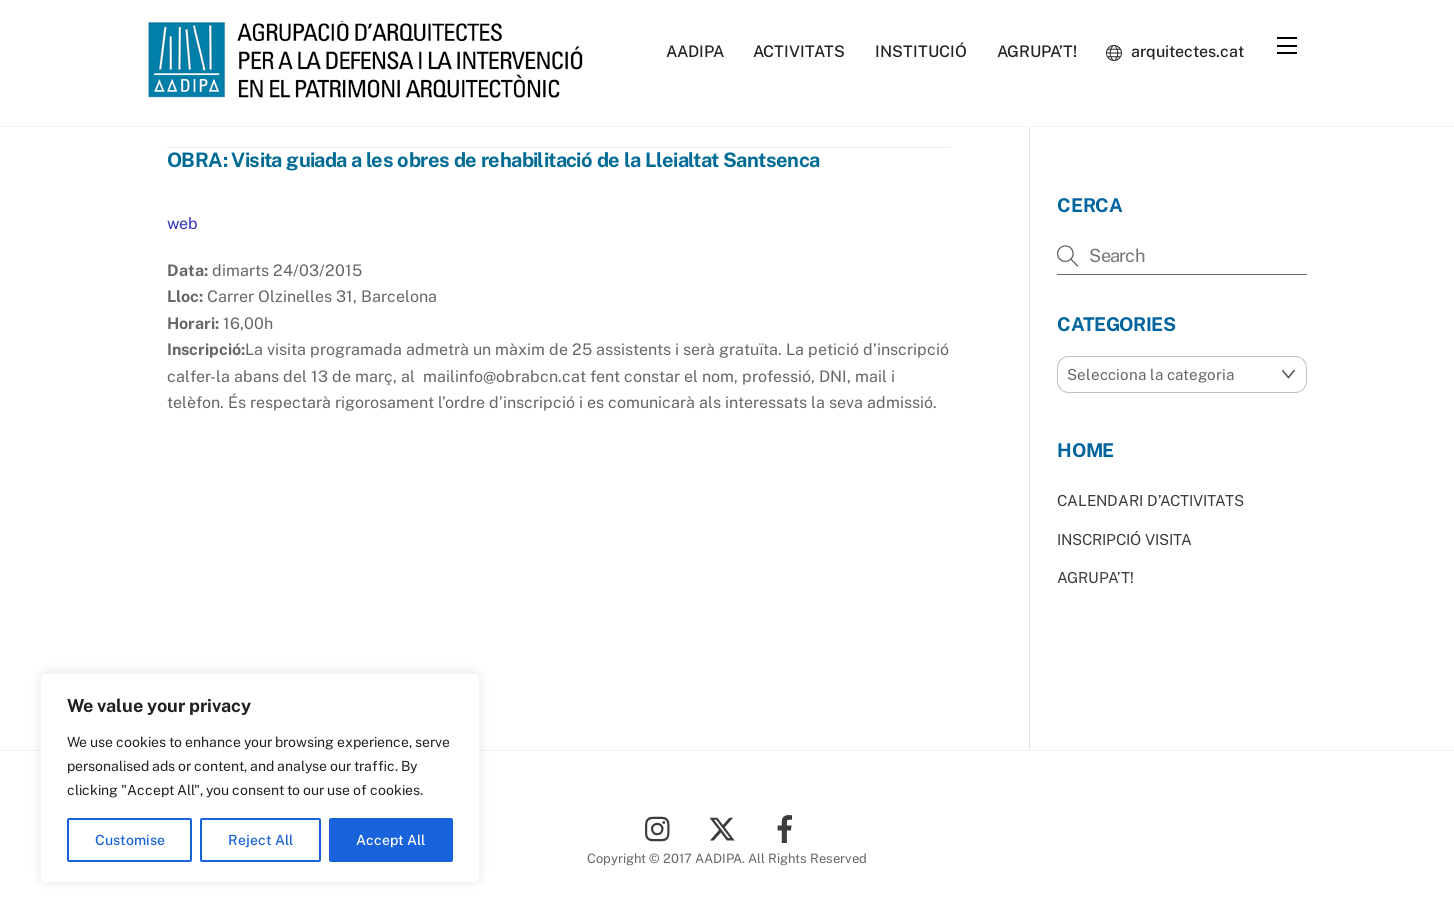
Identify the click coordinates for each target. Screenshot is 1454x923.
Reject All (260, 840)
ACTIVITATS (799, 51)
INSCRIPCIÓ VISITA (1124, 539)
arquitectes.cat (1175, 51)
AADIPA (695, 51)
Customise (130, 840)
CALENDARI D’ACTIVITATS (1150, 500)
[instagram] (662, 827)
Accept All (390, 840)
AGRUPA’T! (1037, 51)
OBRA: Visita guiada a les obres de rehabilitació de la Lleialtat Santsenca (493, 160)
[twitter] (725, 827)
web (182, 223)
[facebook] (788, 827)
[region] (260, 778)
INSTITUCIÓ (921, 51)
